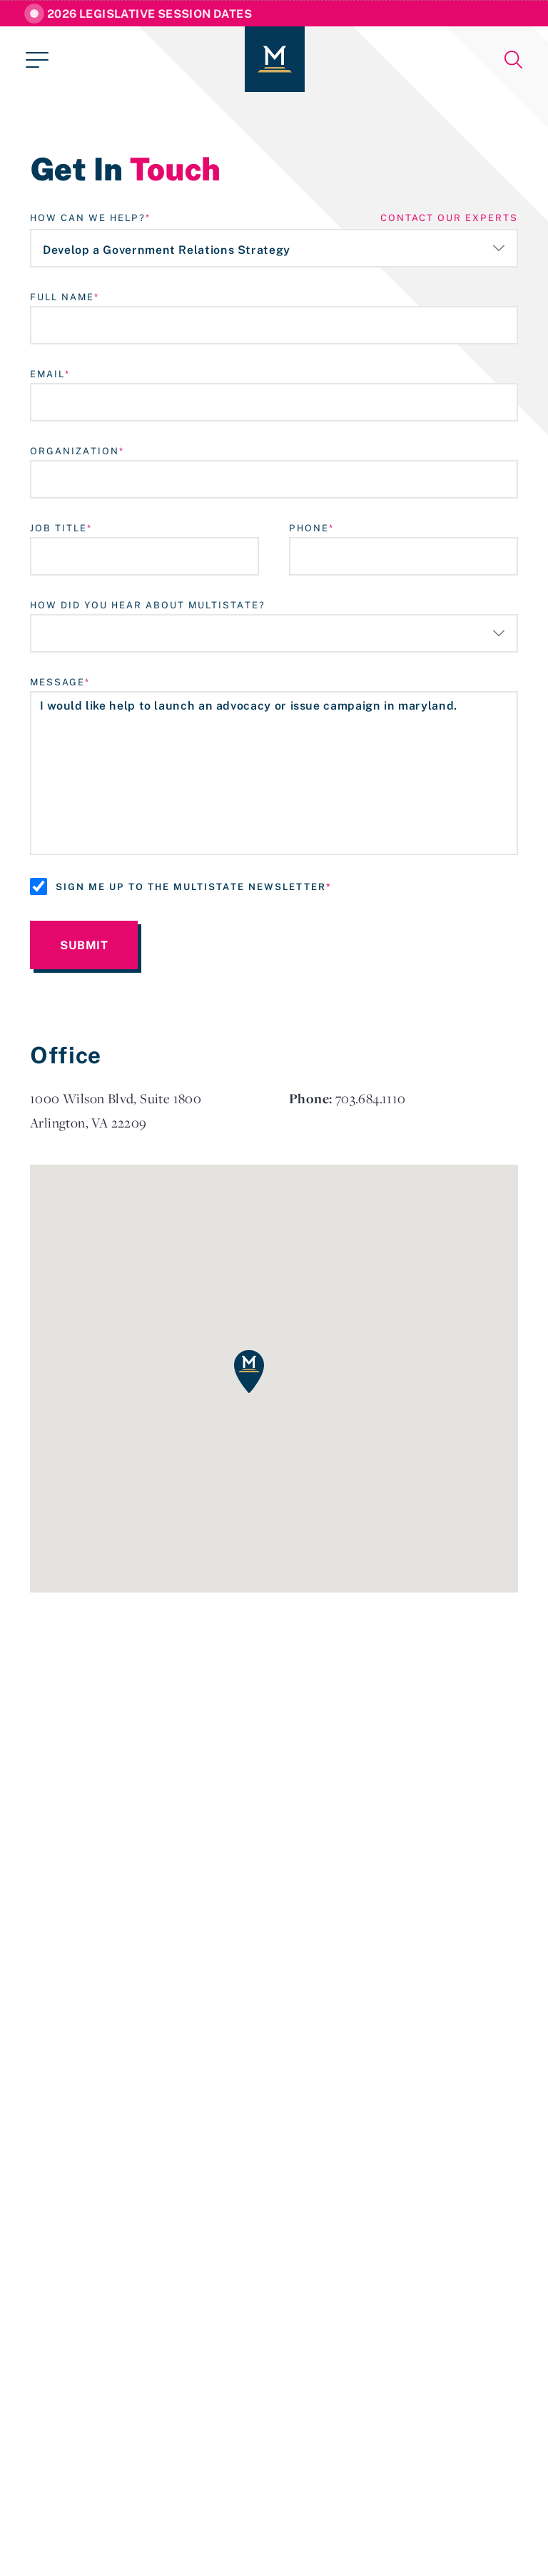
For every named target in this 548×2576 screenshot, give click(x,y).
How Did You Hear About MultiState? (147, 604)
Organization (74, 450)
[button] (249, 1371)
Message (57, 682)
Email (47, 373)
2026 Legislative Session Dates (149, 13)
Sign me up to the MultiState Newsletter (191, 886)
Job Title (58, 527)
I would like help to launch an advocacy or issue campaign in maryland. (274, 773)
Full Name (62, 296)
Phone (309, 527)
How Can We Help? (88, 217)
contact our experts (449, 217)
